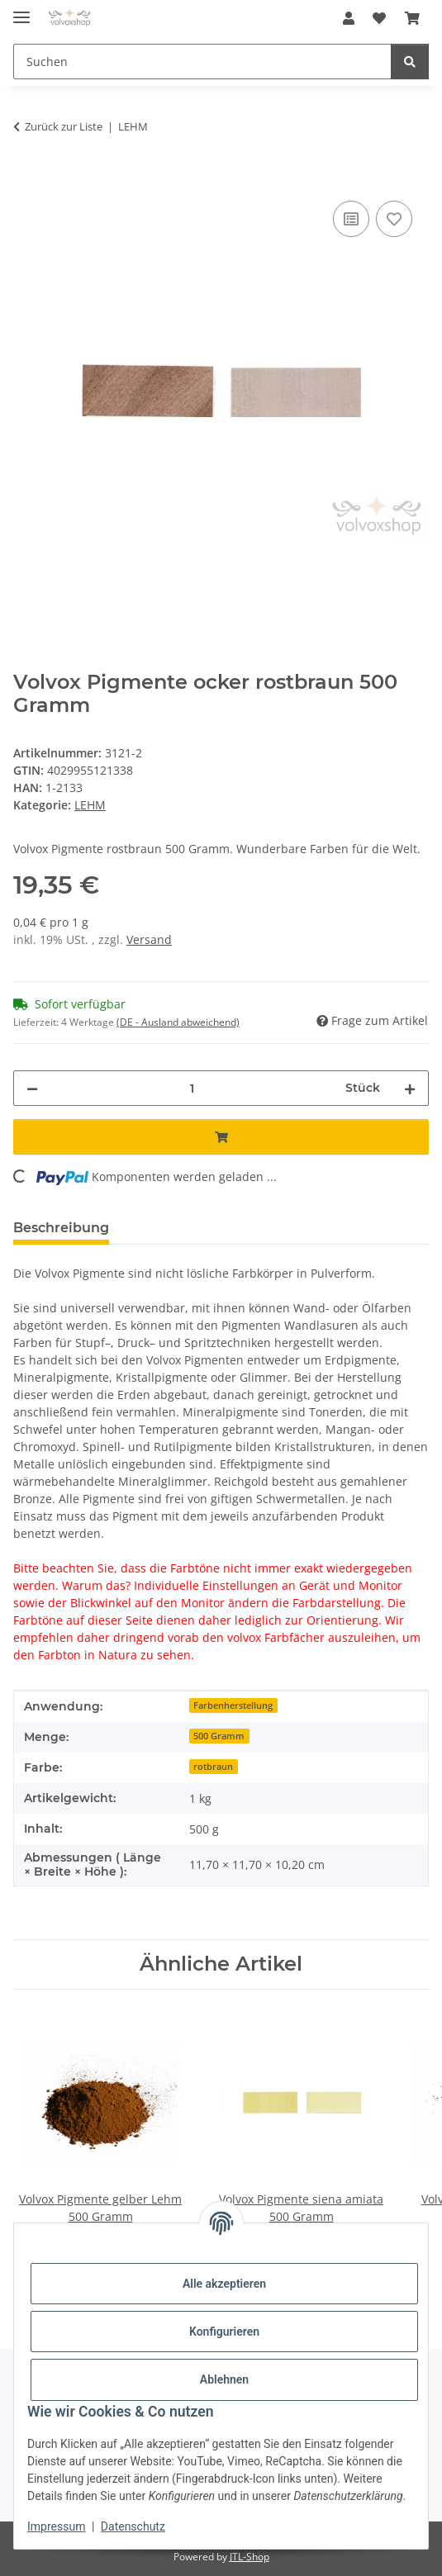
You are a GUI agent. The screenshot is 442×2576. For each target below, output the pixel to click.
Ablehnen (224, 2379)
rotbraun (213, 1766)
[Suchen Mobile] (202, 61)
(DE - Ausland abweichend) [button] (178, 1022)
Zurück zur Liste (63, 126)
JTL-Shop (249, 2557)
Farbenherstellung (233, 1705)
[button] (349, 18)
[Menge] (192, 1088)
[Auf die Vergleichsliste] (351, 219)
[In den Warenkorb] (26, 178)
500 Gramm (219, 1736)
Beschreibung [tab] (61, 1228)
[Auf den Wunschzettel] (394, 219)
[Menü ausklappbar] (21, 10)
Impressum (56, 2526)
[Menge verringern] (32, 1088)
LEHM (90, 805)
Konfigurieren (224, 2331)
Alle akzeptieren (224, 2283)
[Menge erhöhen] (410, 1088)
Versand (149, 939)
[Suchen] (410, 61)
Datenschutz (133, 2526)
